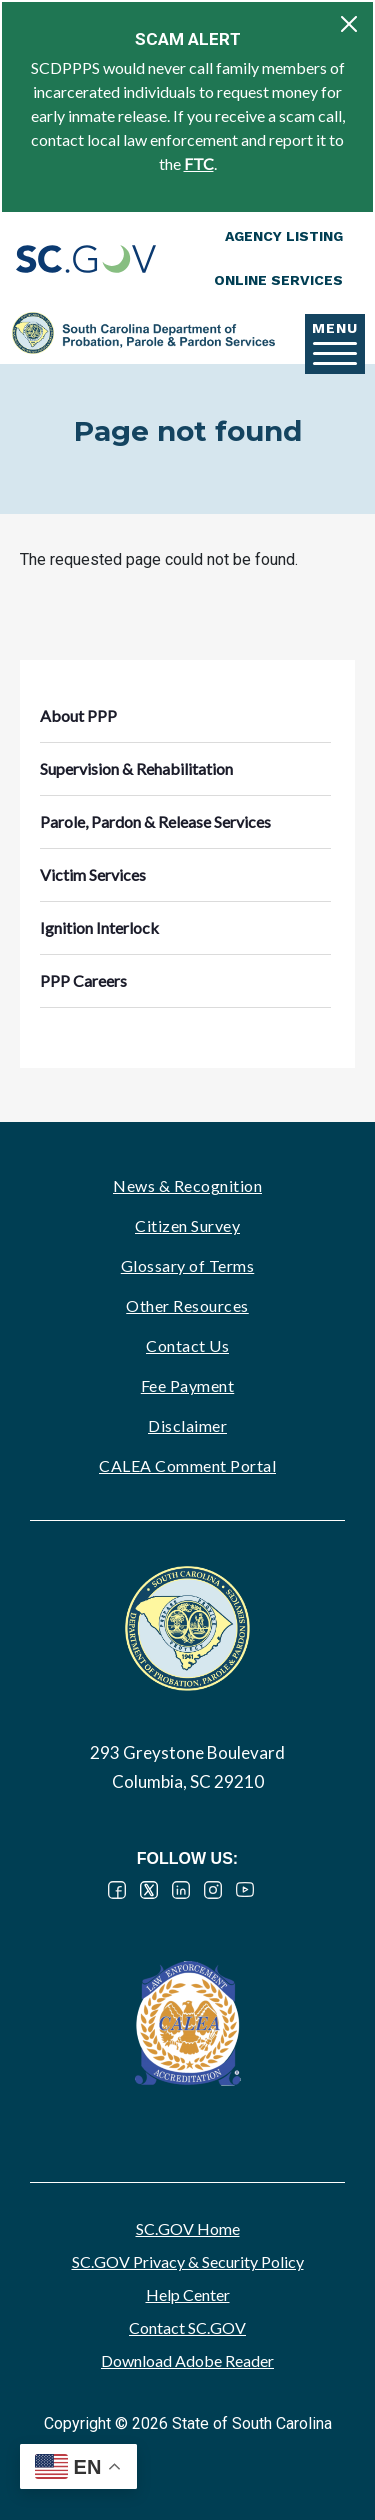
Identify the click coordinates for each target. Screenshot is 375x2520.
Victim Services (93, 874)
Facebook (117, 1890)
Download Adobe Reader (187, 2360)
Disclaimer (187, 1425)
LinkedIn (181, 1890)
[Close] (349, 24)
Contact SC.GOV (187, 2327)
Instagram (213, 1890)
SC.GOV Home (188, 2228)
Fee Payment (188, 1385)
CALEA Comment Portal (187, 1465)
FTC (199, 163)
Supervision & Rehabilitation (136, 768)
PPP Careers (83, 980)
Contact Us (187, 1345)
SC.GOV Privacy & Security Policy (188, 2261)
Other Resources (187, 1305)
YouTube (245, 1890)
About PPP (78, 715)
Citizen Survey (187, 1225)
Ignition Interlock (99, 927)
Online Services (278, 280)
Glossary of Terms (188, 1265)
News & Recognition (187, 1185)
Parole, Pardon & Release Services (155, 821)
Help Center (188, 2294)
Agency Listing (284, 236)
